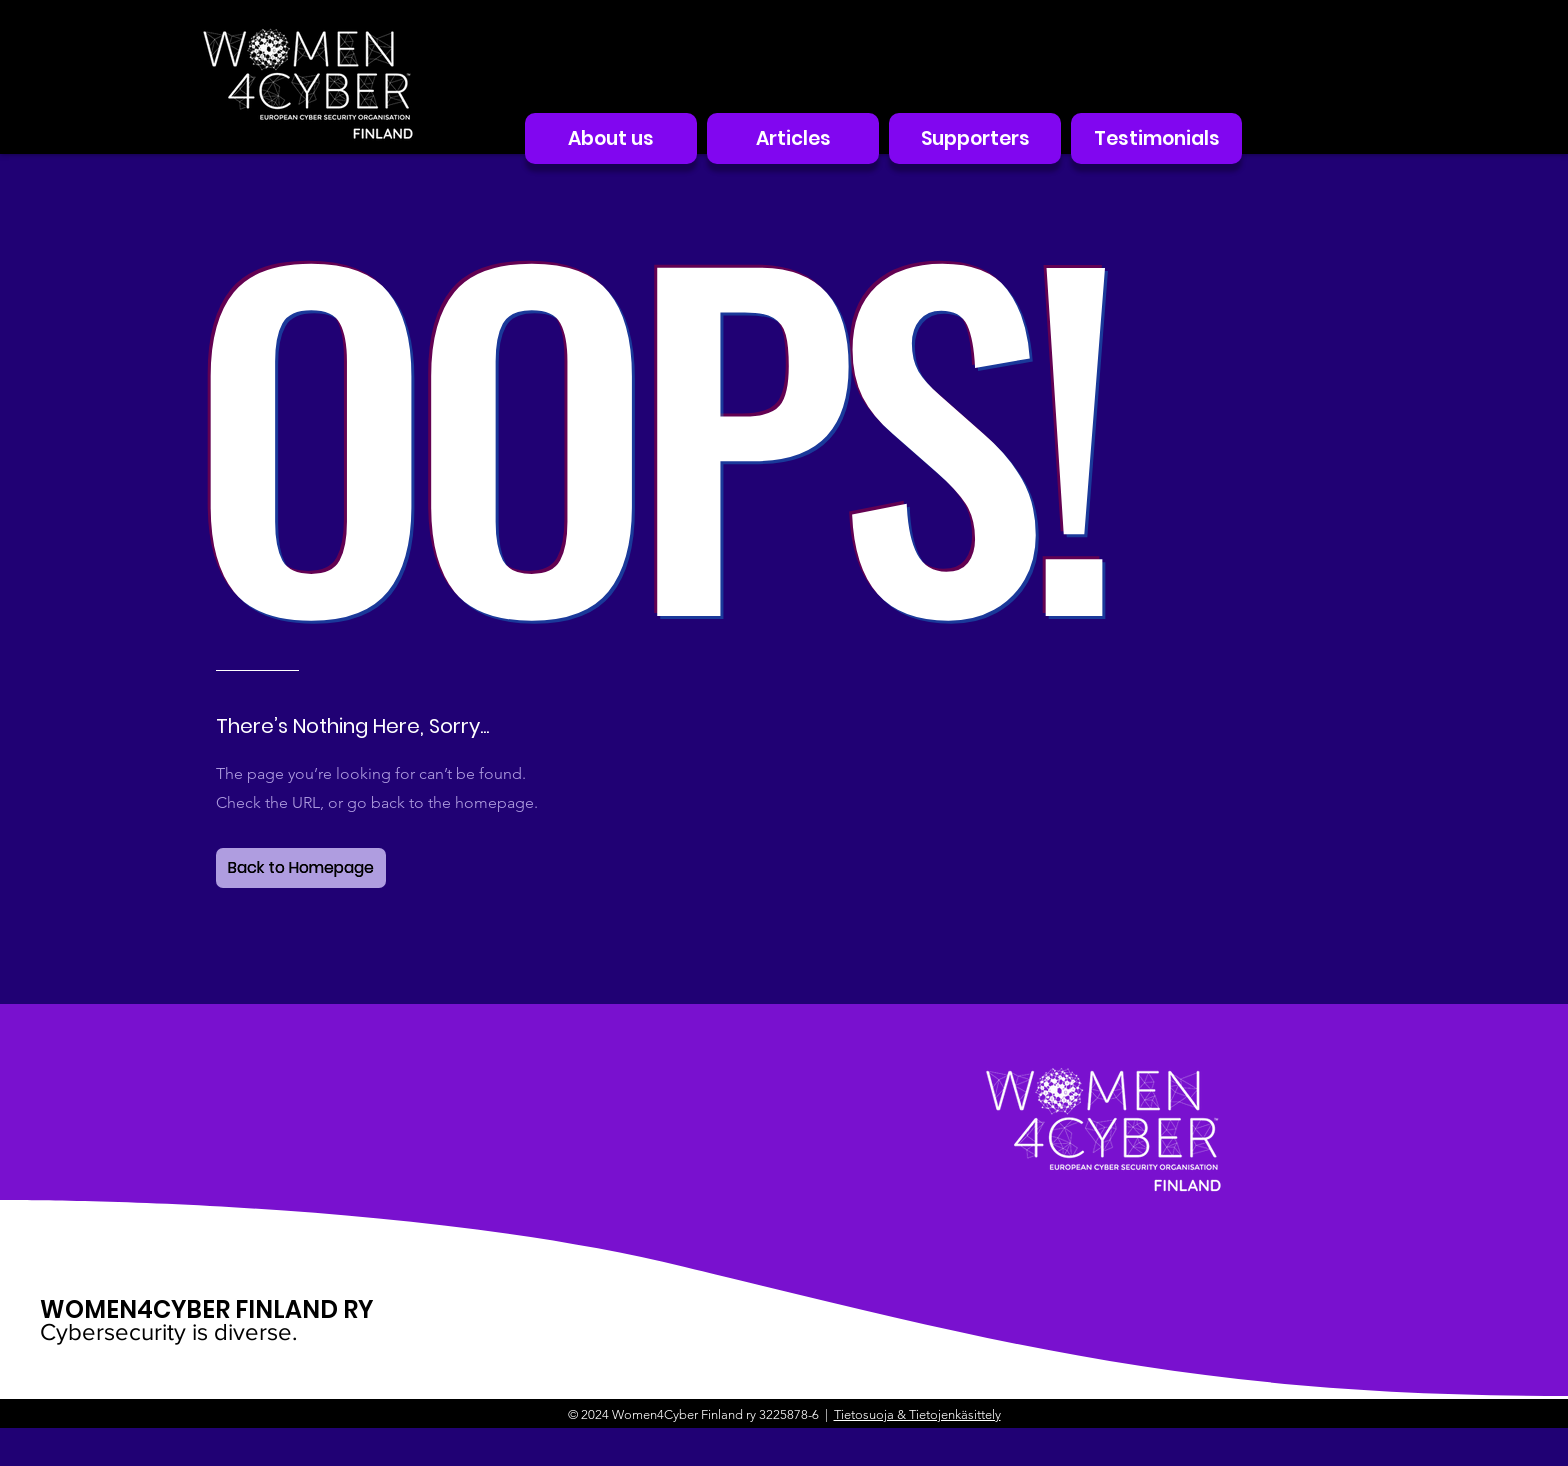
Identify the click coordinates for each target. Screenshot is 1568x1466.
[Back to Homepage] (301, 868)
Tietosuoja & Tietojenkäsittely (917, 1414)
